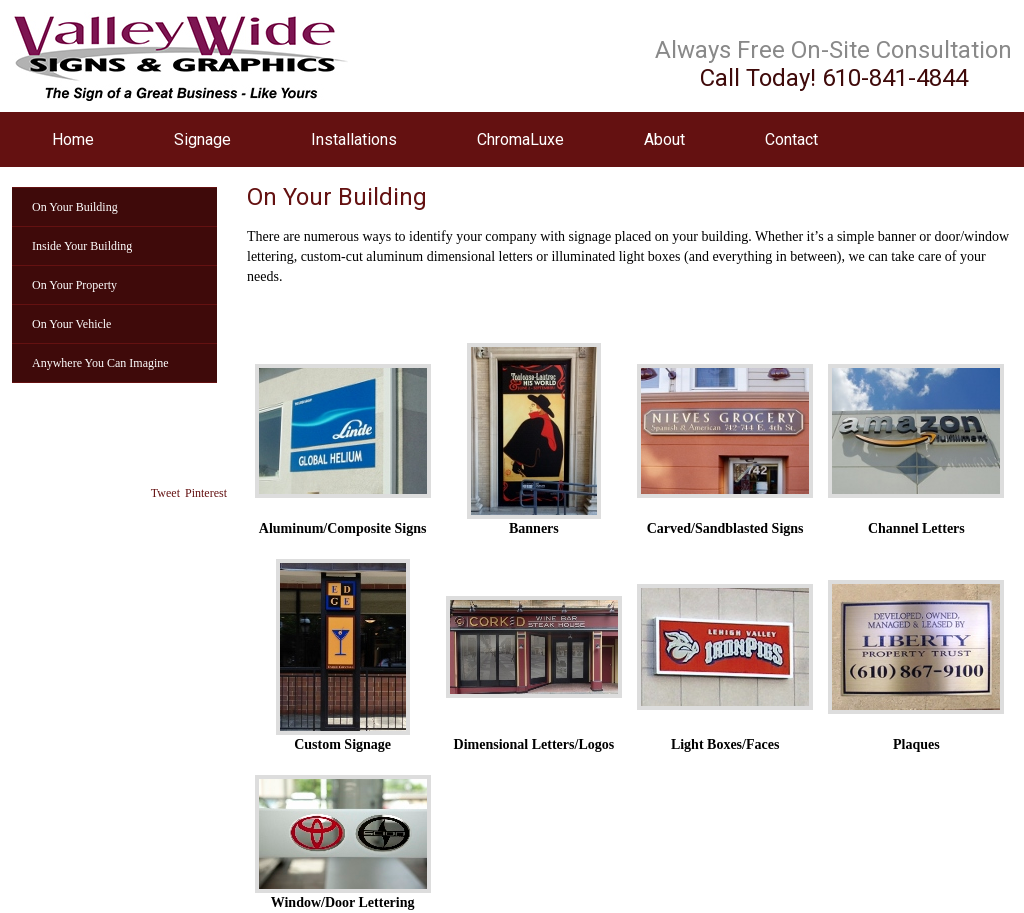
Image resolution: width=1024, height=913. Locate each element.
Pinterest (206, 493)
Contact (791, 139)
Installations (354, 139)
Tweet (165, 493)
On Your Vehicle (71, 324)
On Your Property (74, 285)
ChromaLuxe (520, 139)
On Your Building (75, 207)
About (664, 139)
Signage (202, 139)
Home (73, 139)
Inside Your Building (82, 246)
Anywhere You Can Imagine (100, 363)
